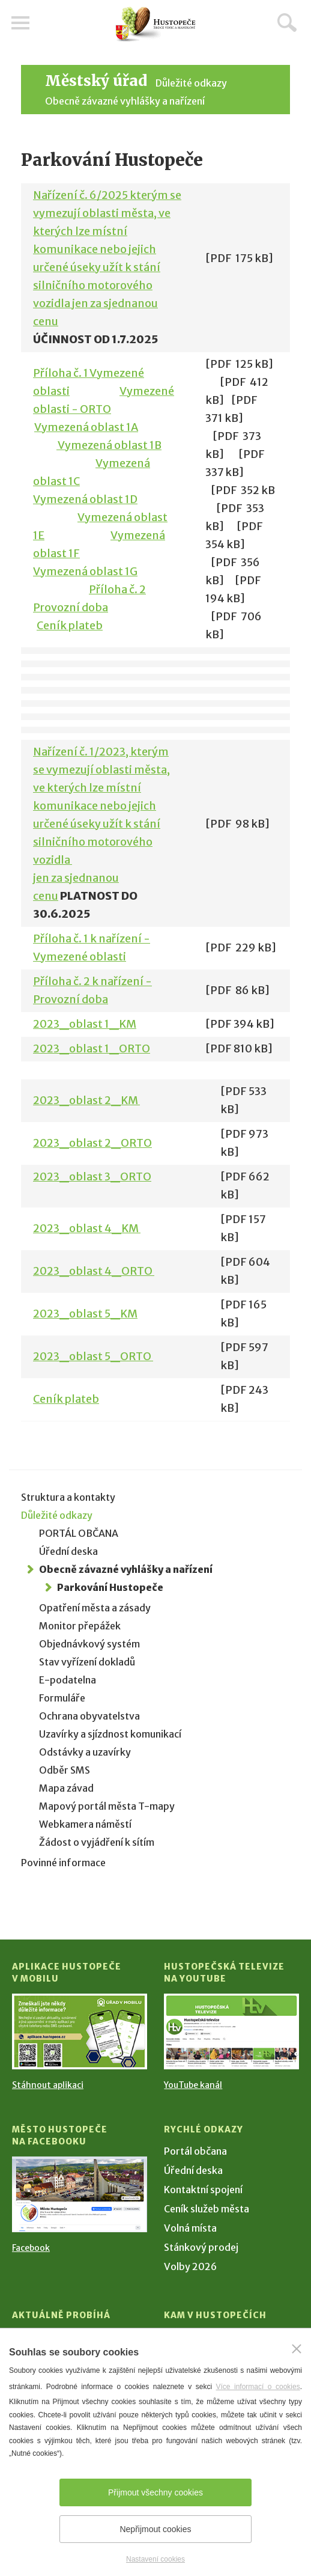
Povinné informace (63, 1863)
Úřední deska (68, 1551)
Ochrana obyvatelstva (89, 1716)
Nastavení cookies (155, 2559)
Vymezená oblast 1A (86, 427)
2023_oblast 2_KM (86, 1100)
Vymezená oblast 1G (85, 571)
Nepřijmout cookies (155, 2529)
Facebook (31, 2247)
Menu (21, 22)
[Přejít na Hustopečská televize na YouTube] (231, 2031)
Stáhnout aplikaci (47, 2085)
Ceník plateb (70, 625)
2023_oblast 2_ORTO (92, 1143)
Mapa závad (66, 1788)
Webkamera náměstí (85, 1824)
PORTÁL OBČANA (78, 1533)
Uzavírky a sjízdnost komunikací (110, 1734)
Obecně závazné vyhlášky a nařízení (125, 101)
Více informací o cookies (258, 2386)
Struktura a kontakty (68, 1497)
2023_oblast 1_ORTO (91, 1048)
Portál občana (195, 2151)
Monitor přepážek (80, 1626)
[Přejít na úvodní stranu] (155, 24)
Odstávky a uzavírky (85, 1752)
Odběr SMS (64, 1770)
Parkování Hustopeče (110, 1587)
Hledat (287, 22)
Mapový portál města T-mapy (107, 1806)
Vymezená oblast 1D (85, 499)
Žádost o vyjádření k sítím (96, 1842)
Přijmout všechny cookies (155, 2492)
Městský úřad (96, 81)
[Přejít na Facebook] (79, 2194)
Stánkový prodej (201, 2247)
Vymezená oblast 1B (109, 445)
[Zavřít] (296, 2348)
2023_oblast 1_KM (84, 1024)
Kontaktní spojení (203, 2190)
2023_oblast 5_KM (85, 1313)
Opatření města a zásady (95, 1608)
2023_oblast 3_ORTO (92, 1176)
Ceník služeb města (206, 2209)
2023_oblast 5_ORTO (93, 1356)
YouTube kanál (193, 2085)
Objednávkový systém (89, 1644)
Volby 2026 (190, 2266)
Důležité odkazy (191, 83)
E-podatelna (67, 1680)
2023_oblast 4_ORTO (93, 1271)
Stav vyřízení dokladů (87, 1662)
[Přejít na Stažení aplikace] (79, 2031)
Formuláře (62, 1698)
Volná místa (190, 2228)
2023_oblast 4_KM (86, 1228)
